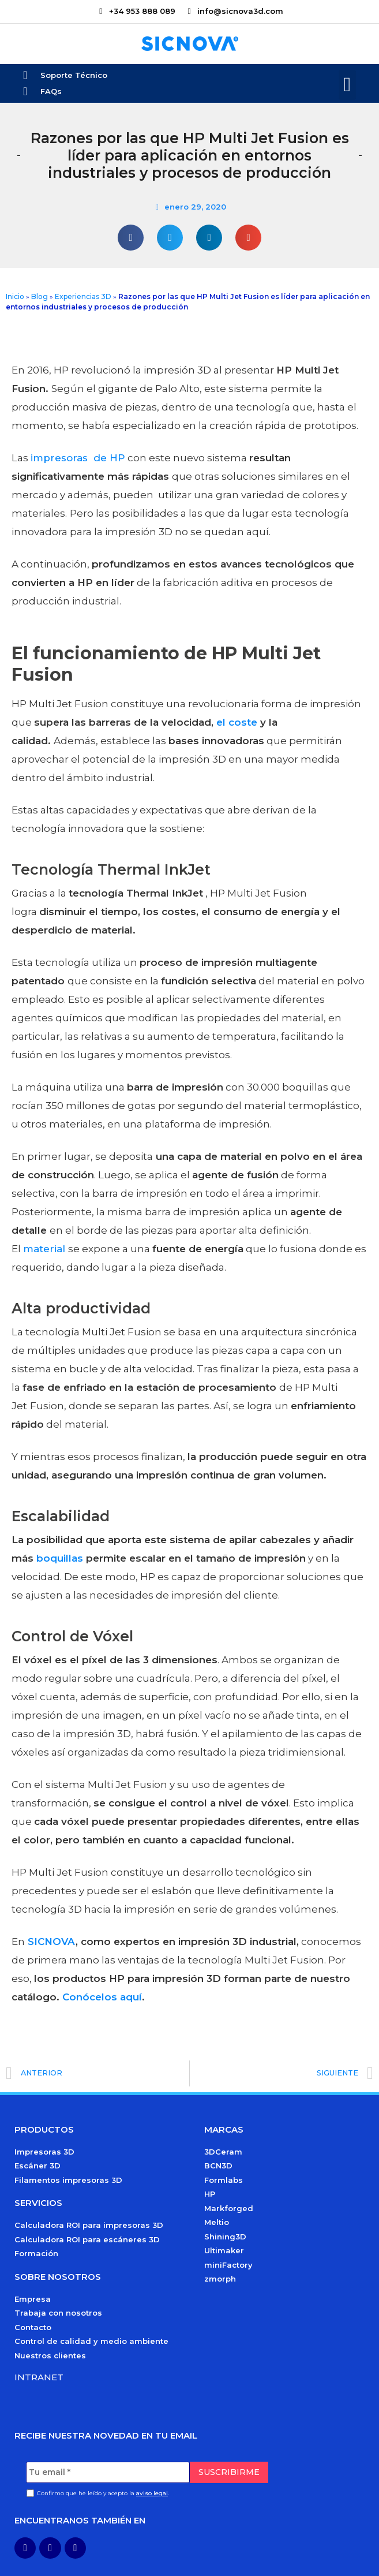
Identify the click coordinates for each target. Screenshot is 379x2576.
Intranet (38, 2377)
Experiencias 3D (83, 296)
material (45, 1249)
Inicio (15, 296)
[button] (347, 85)
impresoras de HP (78, 458)
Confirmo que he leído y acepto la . (103, 2493)
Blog (39, 296)
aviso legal (152, 2493)
